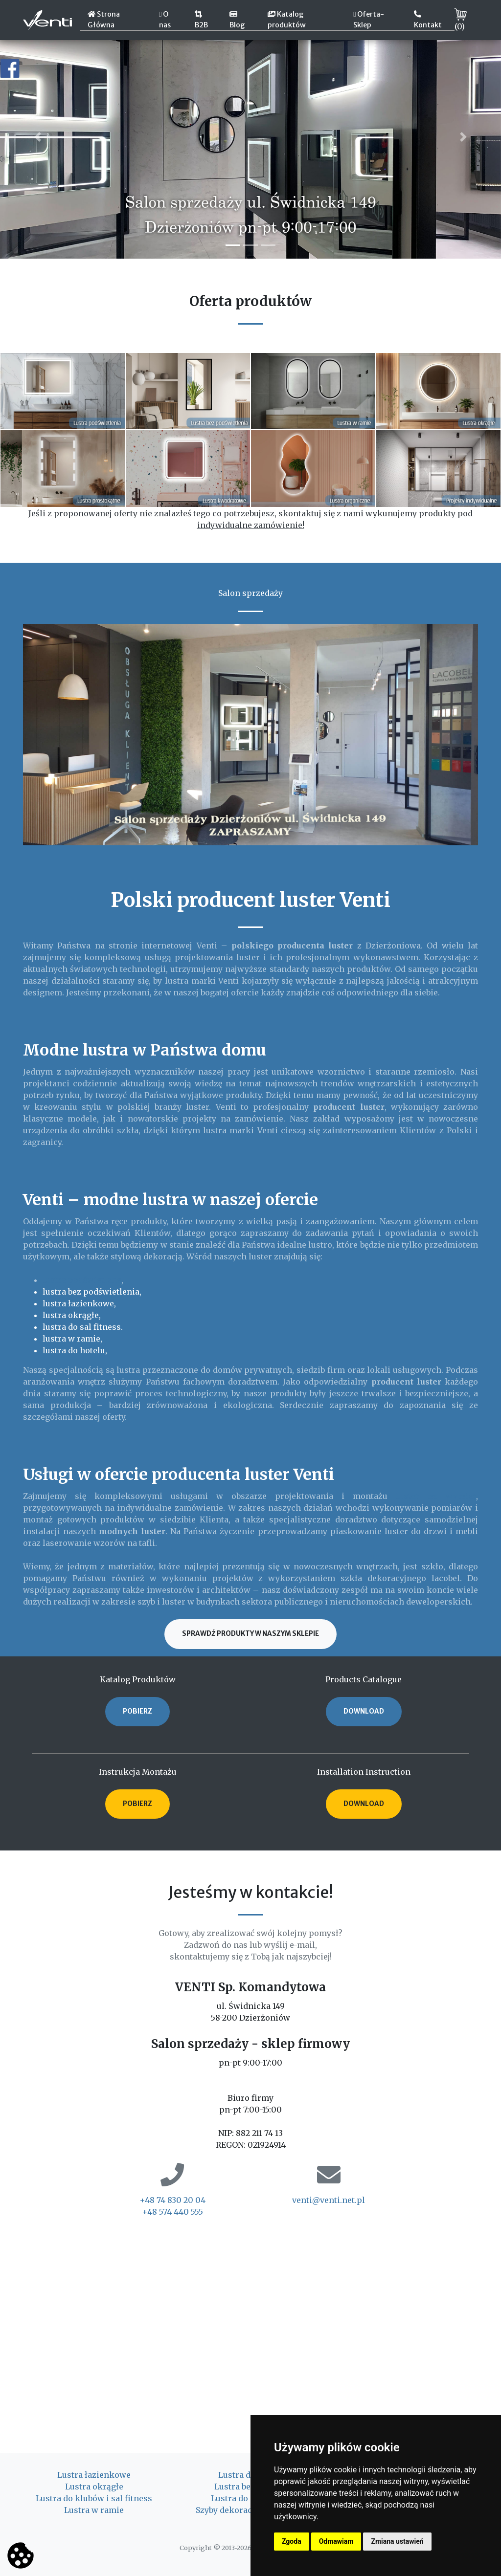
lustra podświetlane (82, 1280)
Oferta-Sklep (368, 19)
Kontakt (428, 20)
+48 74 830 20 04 (172, 2200)
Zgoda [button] (291, 2541)
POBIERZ (137, 1711)
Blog (237, 20)
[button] (37, 137)
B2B (201, 20)
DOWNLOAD (363, 1711)
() (461, 19)
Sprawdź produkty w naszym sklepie (250, 1633)
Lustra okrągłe (94, 2486)
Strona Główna (104, 19)
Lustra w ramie (94, 2510)
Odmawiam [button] (336, 2541)
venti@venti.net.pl (328, 2200)
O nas (165, 19)
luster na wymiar (436, 1496)
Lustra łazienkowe (94, 2475)
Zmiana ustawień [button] (397, 2541)
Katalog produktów (287, 19)
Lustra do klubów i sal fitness (94, 2498)
